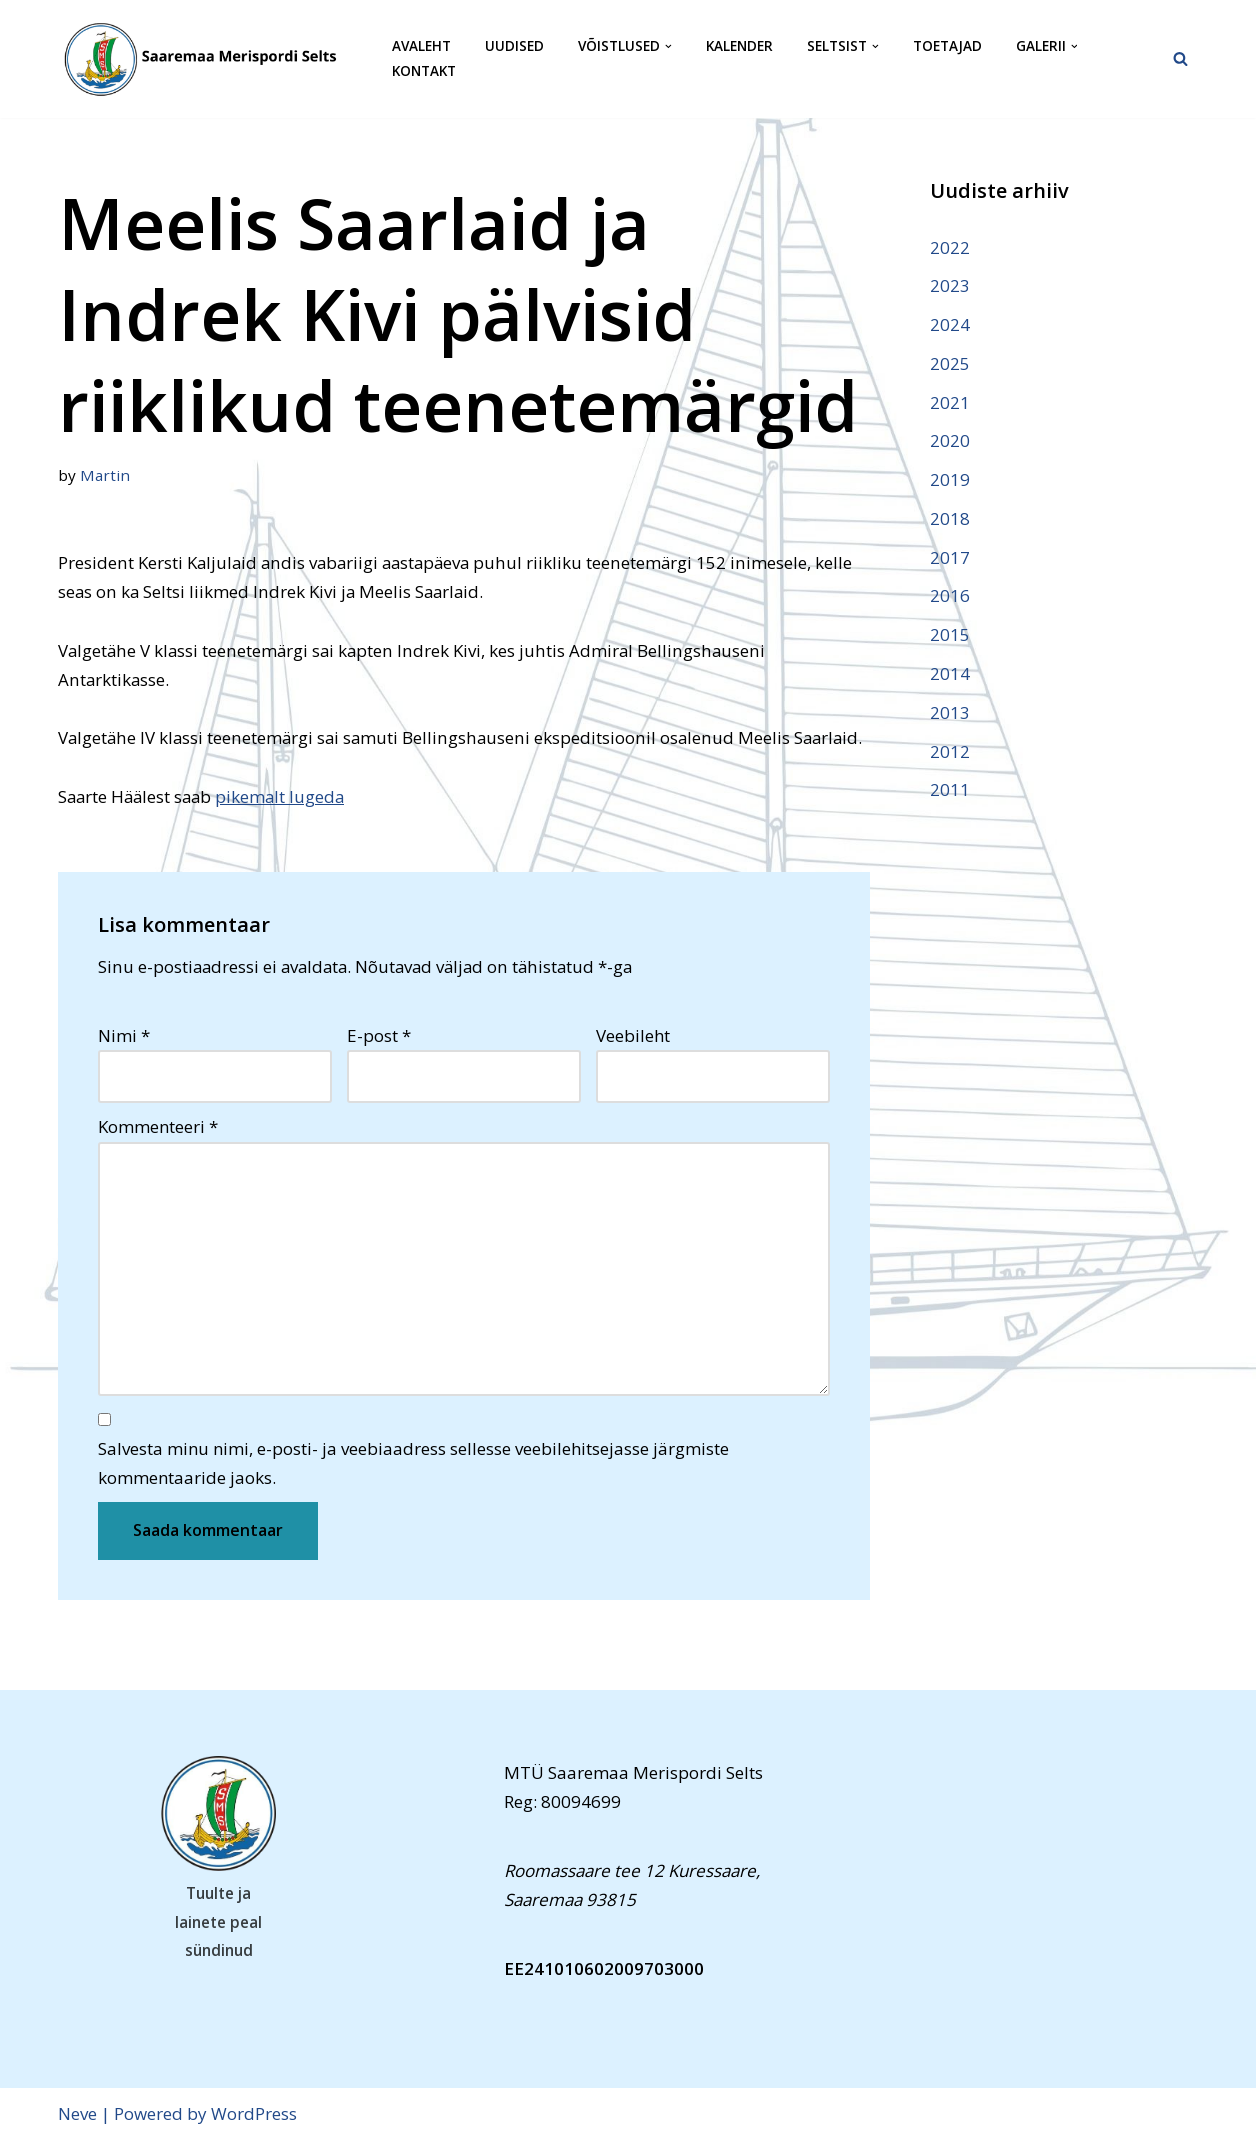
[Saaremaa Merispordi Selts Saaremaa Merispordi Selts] (208, 59)
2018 (950, 519)
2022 (950, 247)
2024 (950, 324)
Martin (105, 475)
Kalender (739, 46)
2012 (950, 752)
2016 (950, 597)
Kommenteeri (158, 1128)
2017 (950, 558)
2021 (950, 402)
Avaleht (421, 46)
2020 (950, 441)
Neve (77, 2115)
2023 (950, 285)
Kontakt (424, 71)
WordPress (254, 2115)
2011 (950, 791)
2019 (950, 480)
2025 (950, 363)
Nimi (124, 1036)
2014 (950, 674)
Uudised (514, 46)
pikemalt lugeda (286, 797)
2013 (950, 713)
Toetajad (947, 46)
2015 (950, 636)
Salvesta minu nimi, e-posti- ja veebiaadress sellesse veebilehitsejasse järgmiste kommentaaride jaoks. (413, 1465)
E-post (379, 1036)
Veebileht (633, 1036)
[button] (668, 46)
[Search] (1180, 58)
